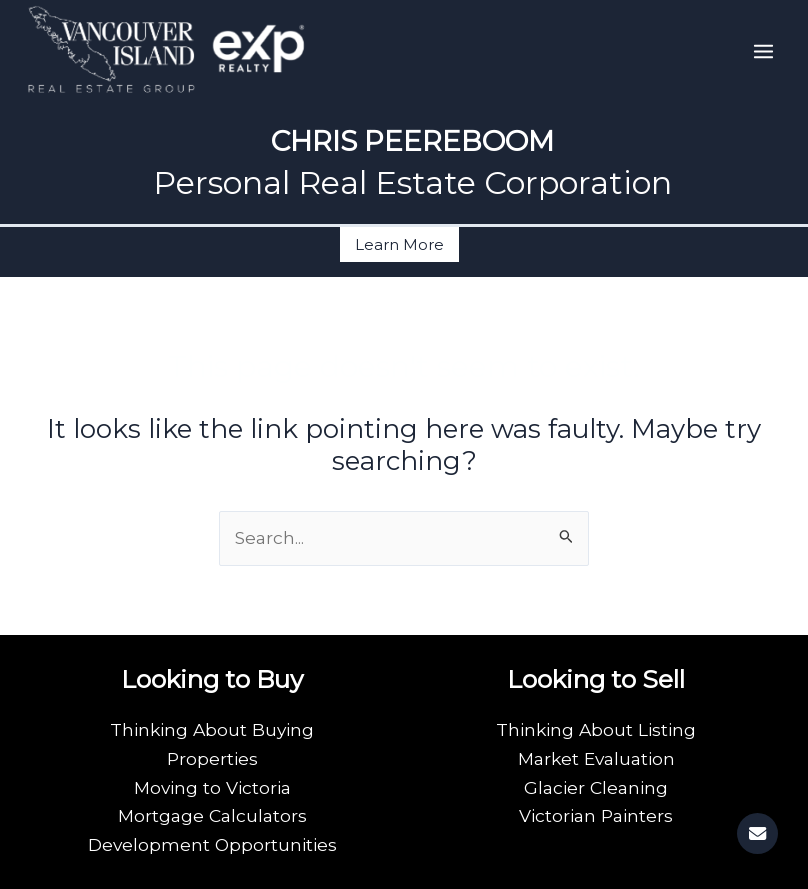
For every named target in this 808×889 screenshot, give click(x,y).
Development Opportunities (212, 844)
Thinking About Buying (212, 729)
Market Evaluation (596, 758)
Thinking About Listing (596, 729)
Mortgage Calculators (212, 815)
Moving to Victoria (212, 787)
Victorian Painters (596, 815)
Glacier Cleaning (596, 787)
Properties (212, 758)
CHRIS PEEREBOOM (412, 141)
